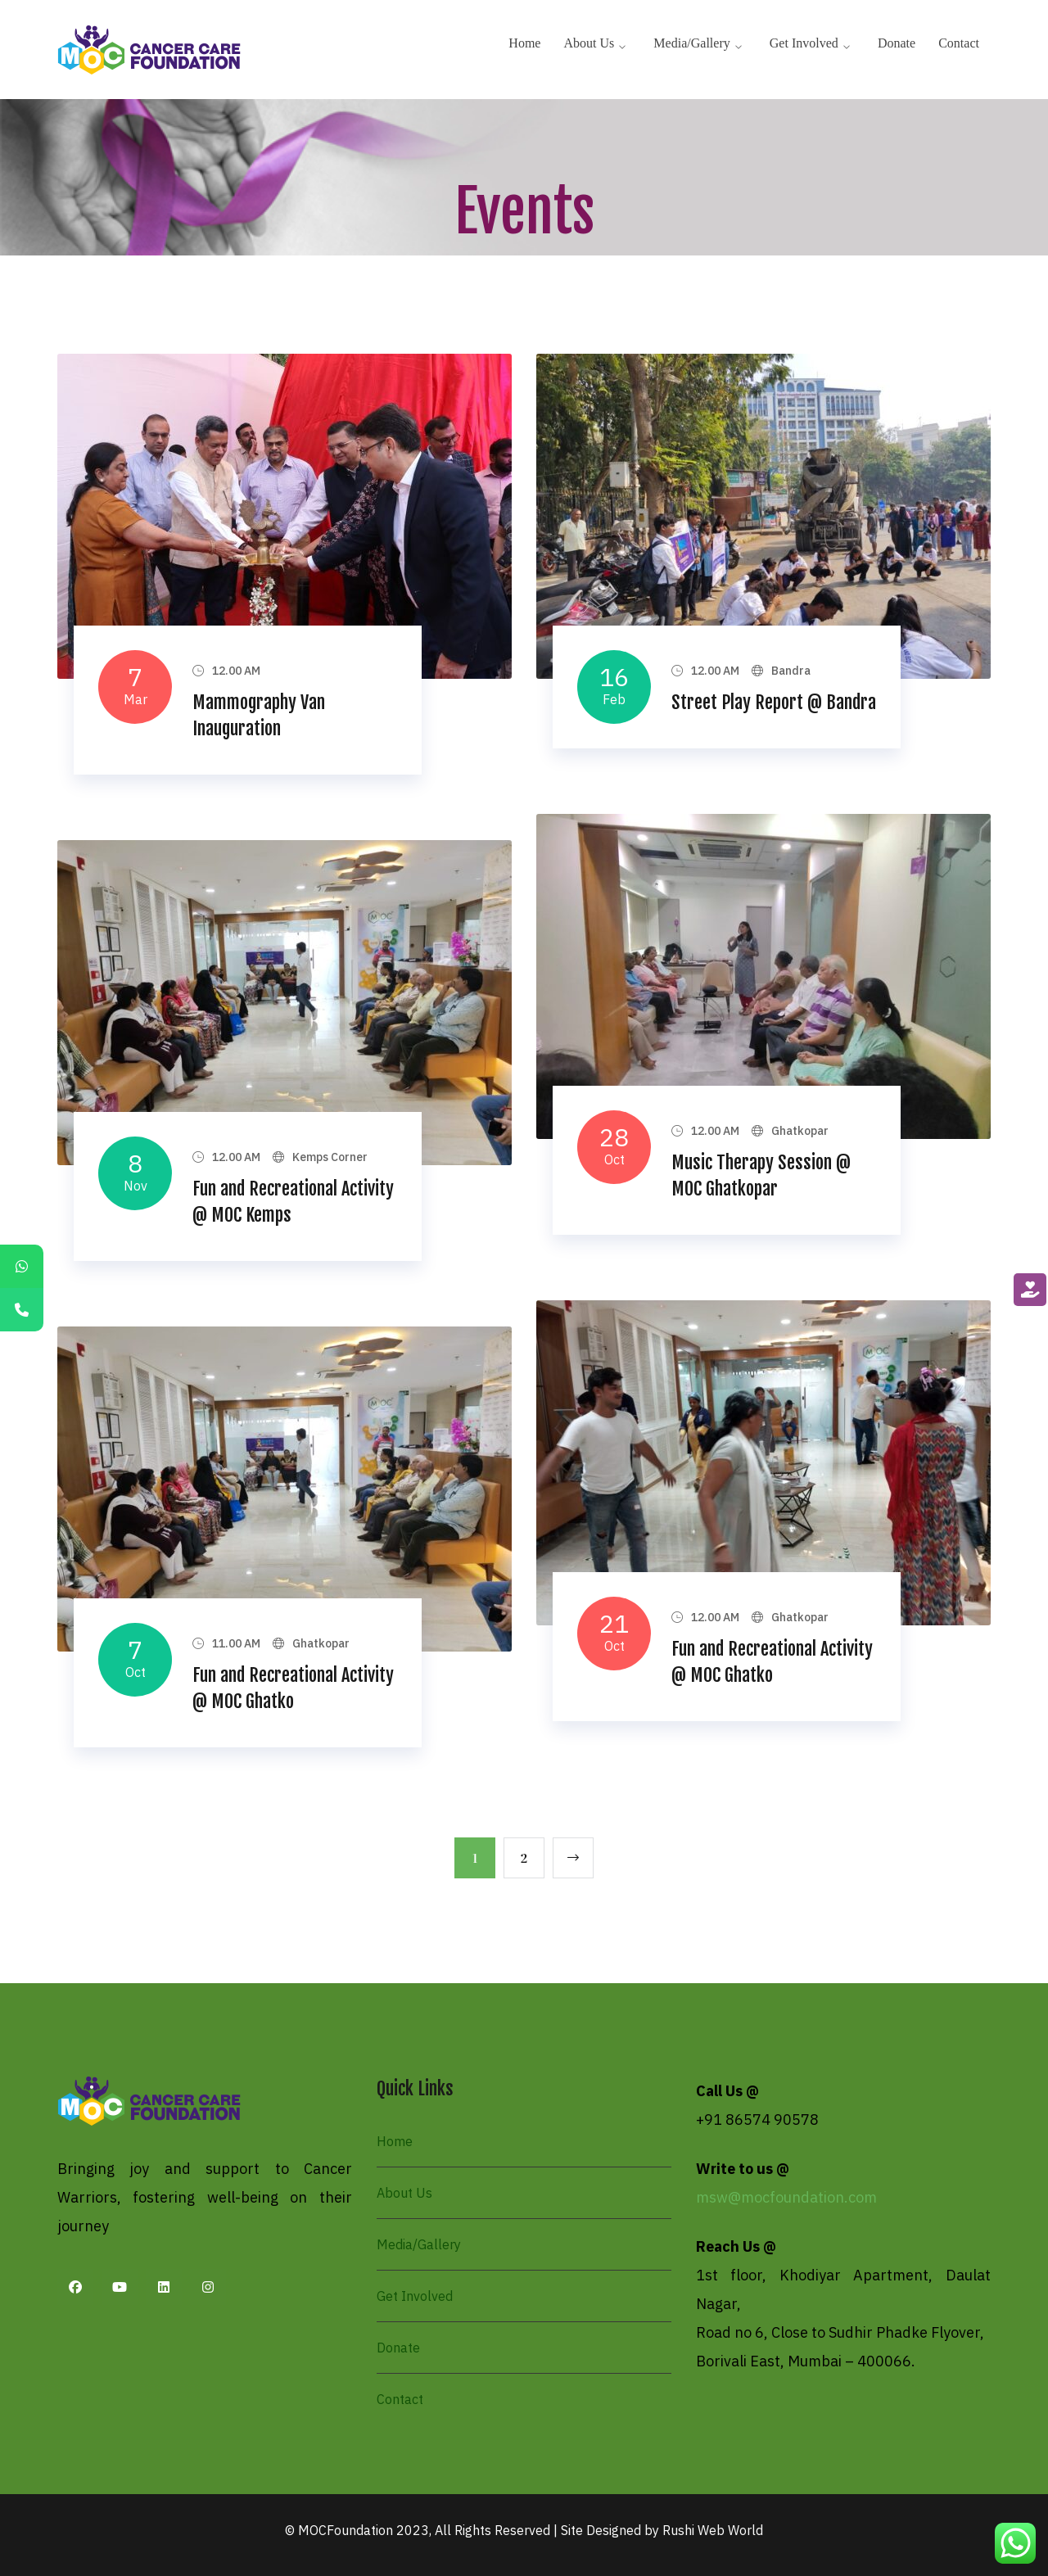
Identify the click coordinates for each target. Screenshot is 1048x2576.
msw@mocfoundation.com (786, 2197)
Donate (398, 2347)
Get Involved (415, 2296)
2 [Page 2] (524, 1858)
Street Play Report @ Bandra (773, 702)
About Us (404, 2193)
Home (395, 2141)
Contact (400, 2399)
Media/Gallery (419, 2244)
